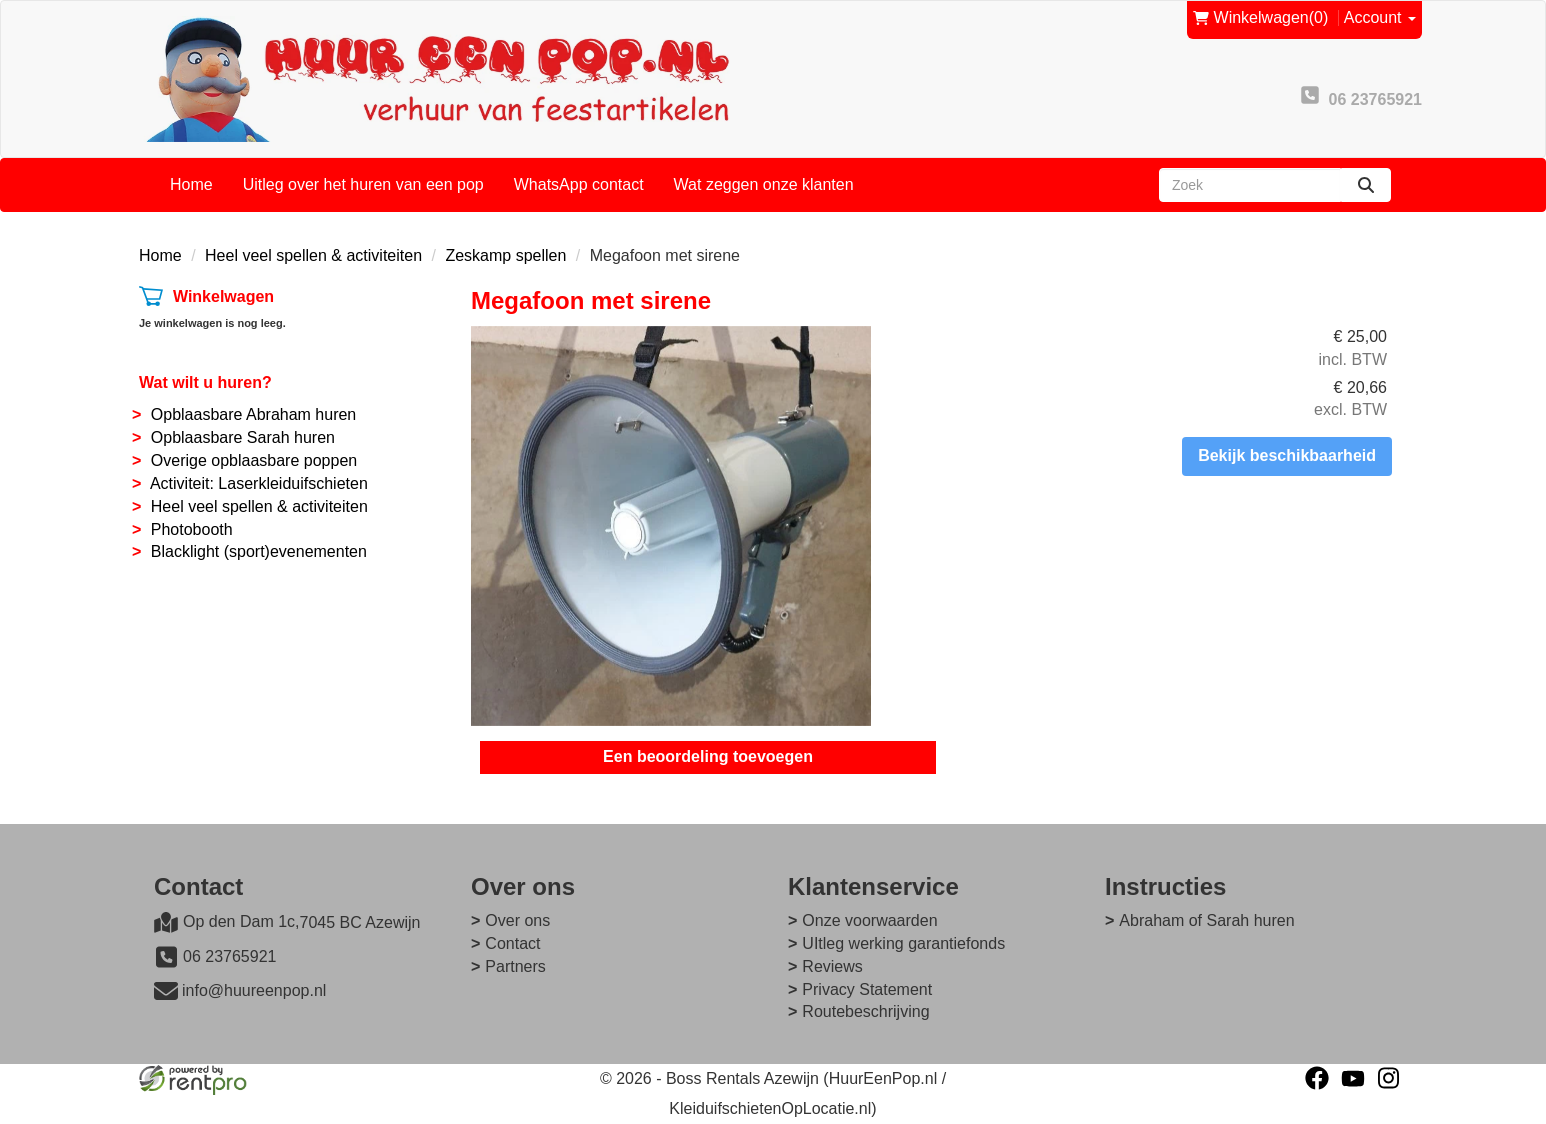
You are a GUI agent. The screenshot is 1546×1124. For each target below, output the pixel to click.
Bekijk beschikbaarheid (1287, 455)
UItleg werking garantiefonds (903, 943)
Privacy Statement (867, 989)
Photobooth (192, 529)
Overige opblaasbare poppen (254, 460)
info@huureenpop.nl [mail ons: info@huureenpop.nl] (254, 990)
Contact (512, 943)
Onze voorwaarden (869, 920)
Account (1380, 17)
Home (191, 184)
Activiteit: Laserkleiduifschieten (259, 483)
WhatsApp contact (579, 184)
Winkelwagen (223, 296)
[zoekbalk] (1250, 185)
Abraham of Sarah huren (1206, 920)
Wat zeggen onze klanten (764, 184)
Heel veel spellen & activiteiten (313, 255)
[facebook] (1317, 1078)
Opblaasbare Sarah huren (243, 437)
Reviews (832, 966)
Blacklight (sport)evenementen (259, 551)
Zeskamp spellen (505, 255)
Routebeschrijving (865, 1011)
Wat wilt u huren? (205, 382)
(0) (1261, 18)
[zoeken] (1366, 185)
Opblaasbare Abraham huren (253, 414)
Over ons (517, 920)
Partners (515, 966)
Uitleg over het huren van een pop (363, 184)
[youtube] (1353, 1078)
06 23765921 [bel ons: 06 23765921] (229, 956)
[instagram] (1389, 1078)
